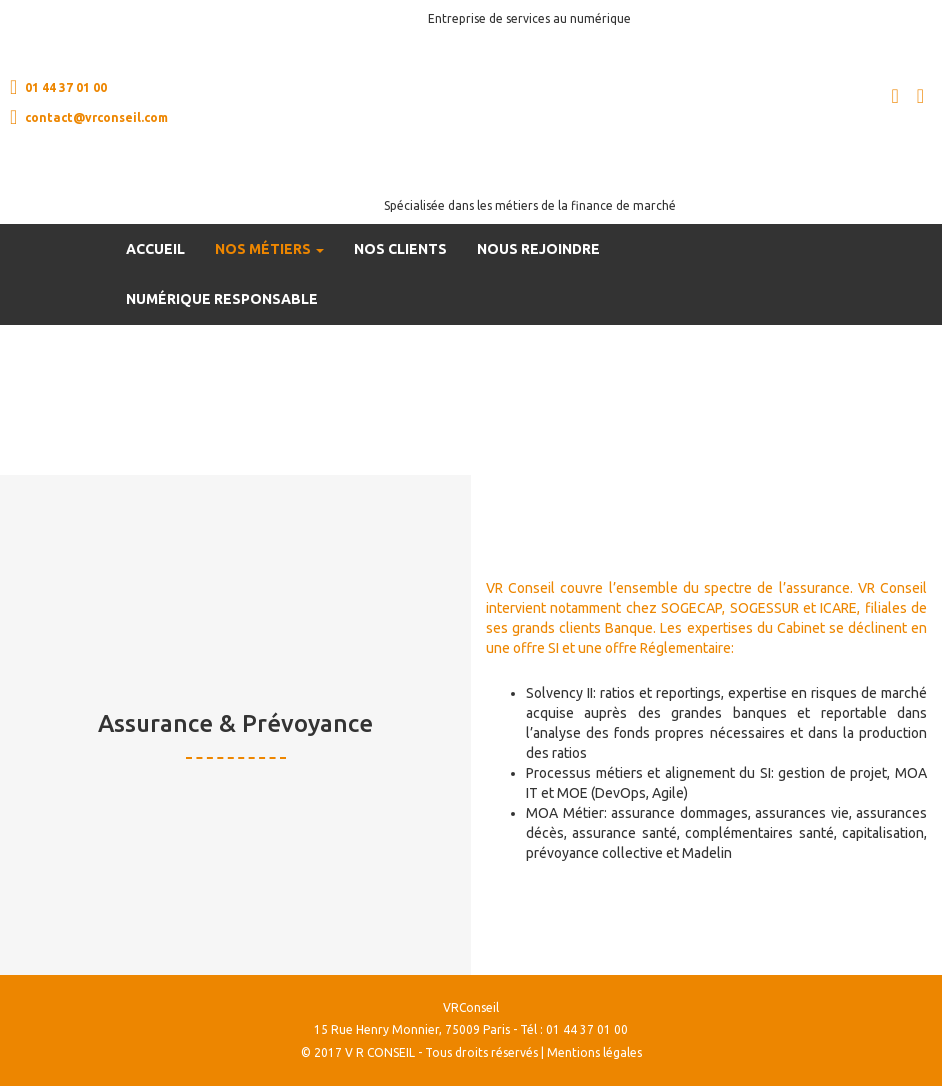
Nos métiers (269, 249)
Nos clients (400, 249)
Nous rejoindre (538, 249)
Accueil (155, 249)
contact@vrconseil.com (89, 117)
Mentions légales (594, 1052)
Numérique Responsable (222, 299)
